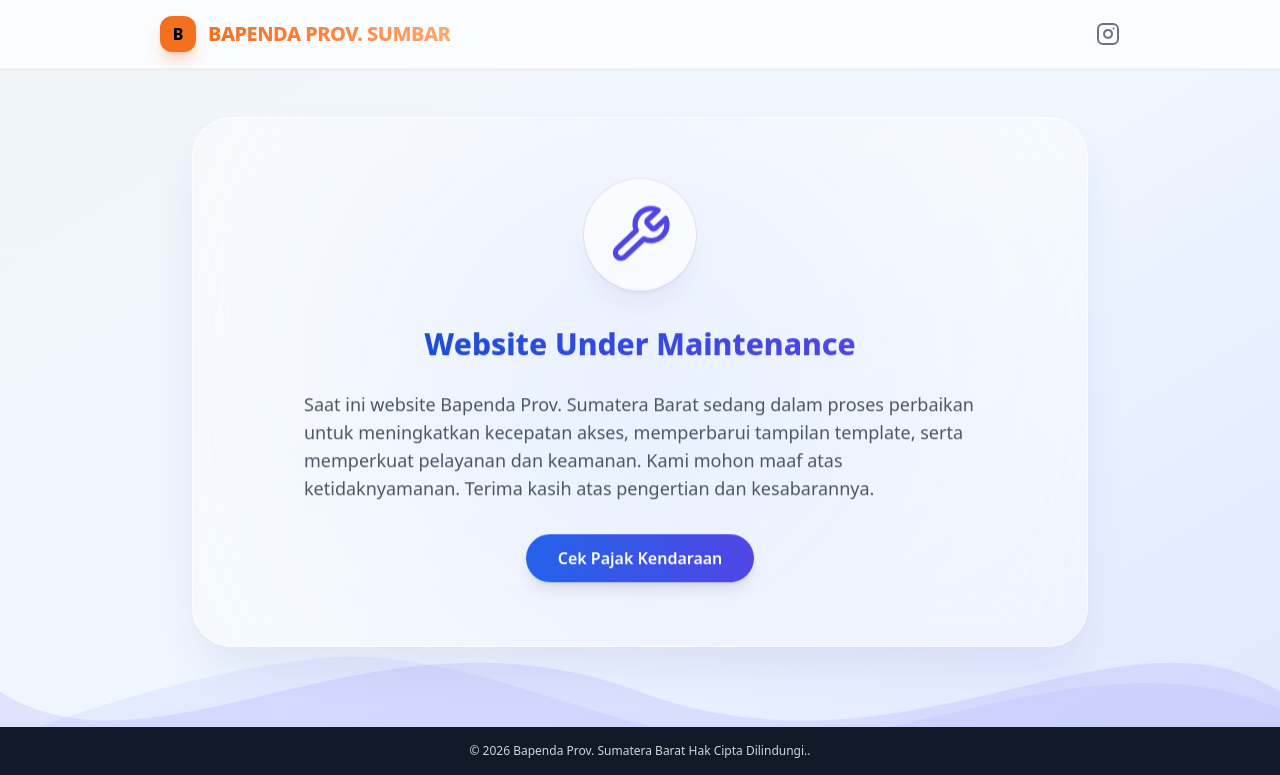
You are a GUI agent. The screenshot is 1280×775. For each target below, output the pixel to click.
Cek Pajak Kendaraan (640, 559)
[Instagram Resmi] (1108, 34)
